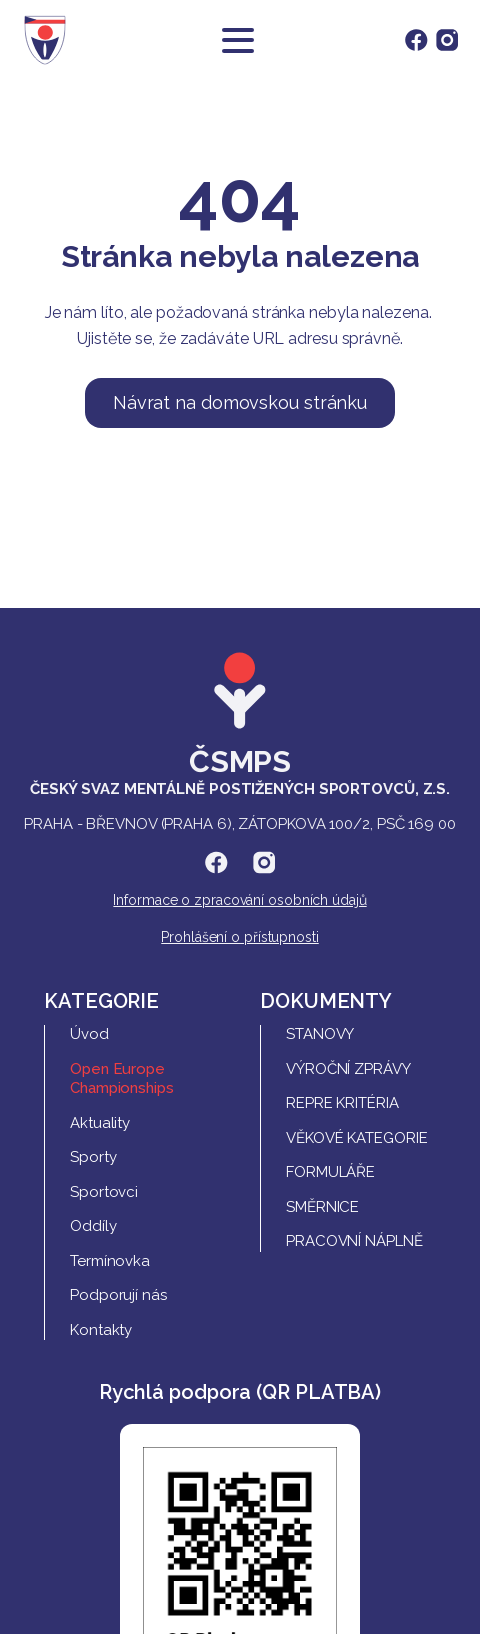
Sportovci (104, 1192)
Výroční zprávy (348, 1069)
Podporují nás (118, 1295)
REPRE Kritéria (342, 1103)
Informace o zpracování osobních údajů (239, 900)
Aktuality (100, 1123)
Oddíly (93, 1226)
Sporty (93, 1157)
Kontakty (101, 1330)
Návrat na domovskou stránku (240, 402)
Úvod (89, 1034)
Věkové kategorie (356, 1138)
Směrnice (322, 1207)
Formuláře (330, 1172)
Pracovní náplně (354, 1241)
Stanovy (320, 1034)
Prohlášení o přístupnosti (240, 937)
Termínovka (110, 1261)
